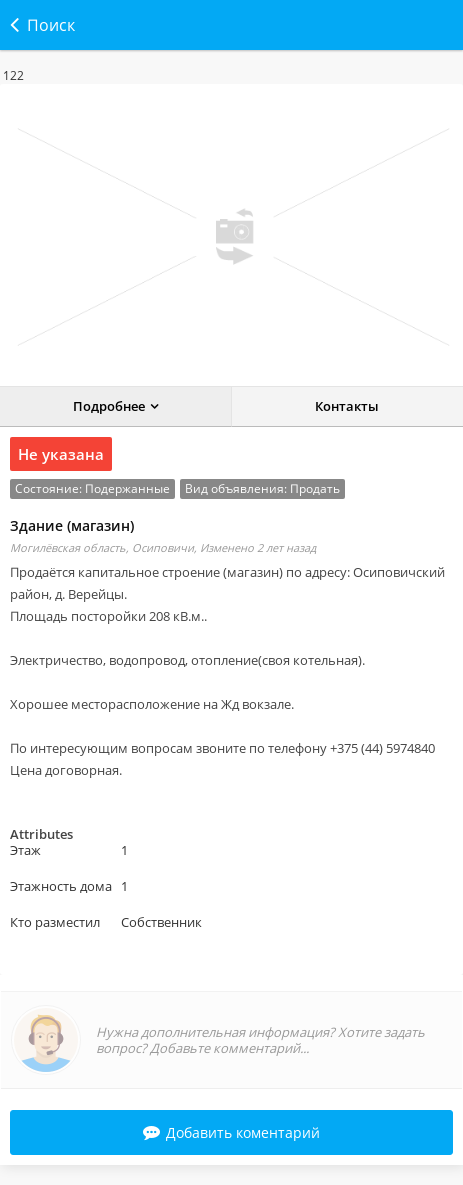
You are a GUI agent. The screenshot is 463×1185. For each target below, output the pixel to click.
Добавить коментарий (231, 1132)
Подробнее (109, 406)
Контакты (347, 406)
